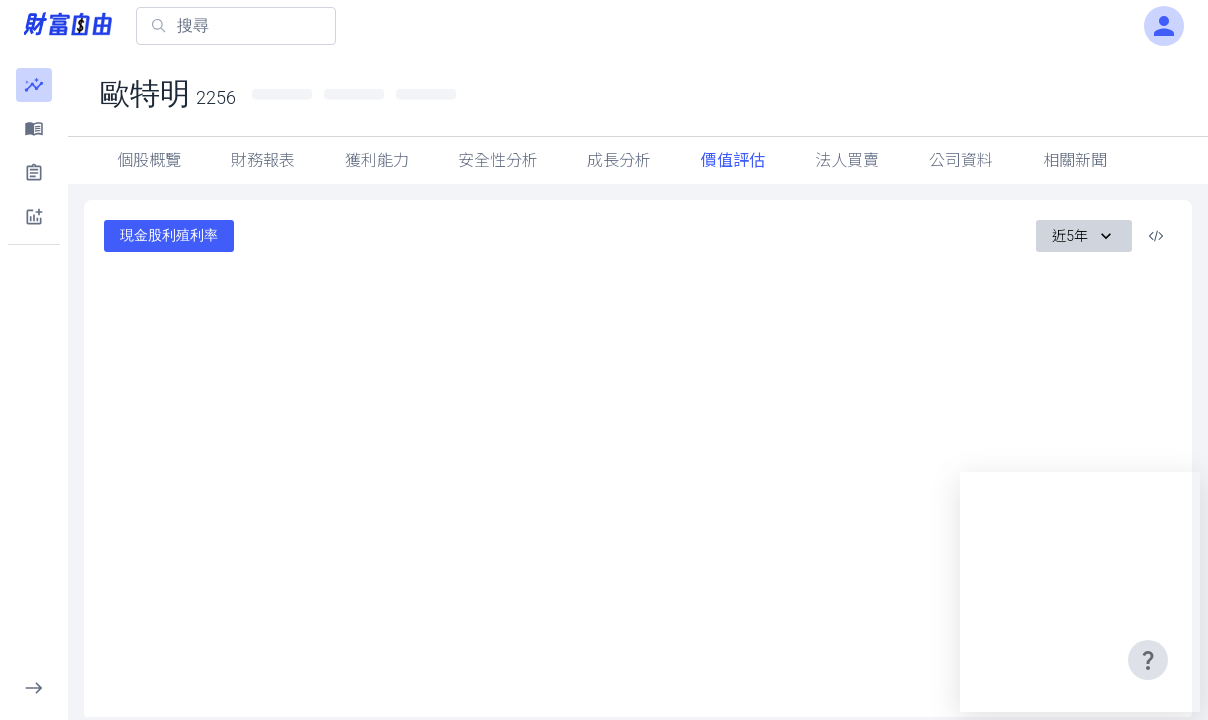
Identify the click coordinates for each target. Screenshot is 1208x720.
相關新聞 (1075, 160)
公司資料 (961, 160)
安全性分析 (498, 160)
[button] (34, 85)
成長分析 (619, 160)
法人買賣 (847, 160)
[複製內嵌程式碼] (1156, 236)
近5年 (1084, 236)
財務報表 (263, 160)
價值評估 (733, 160)
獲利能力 (377, 160)
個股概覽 (149, 160)
